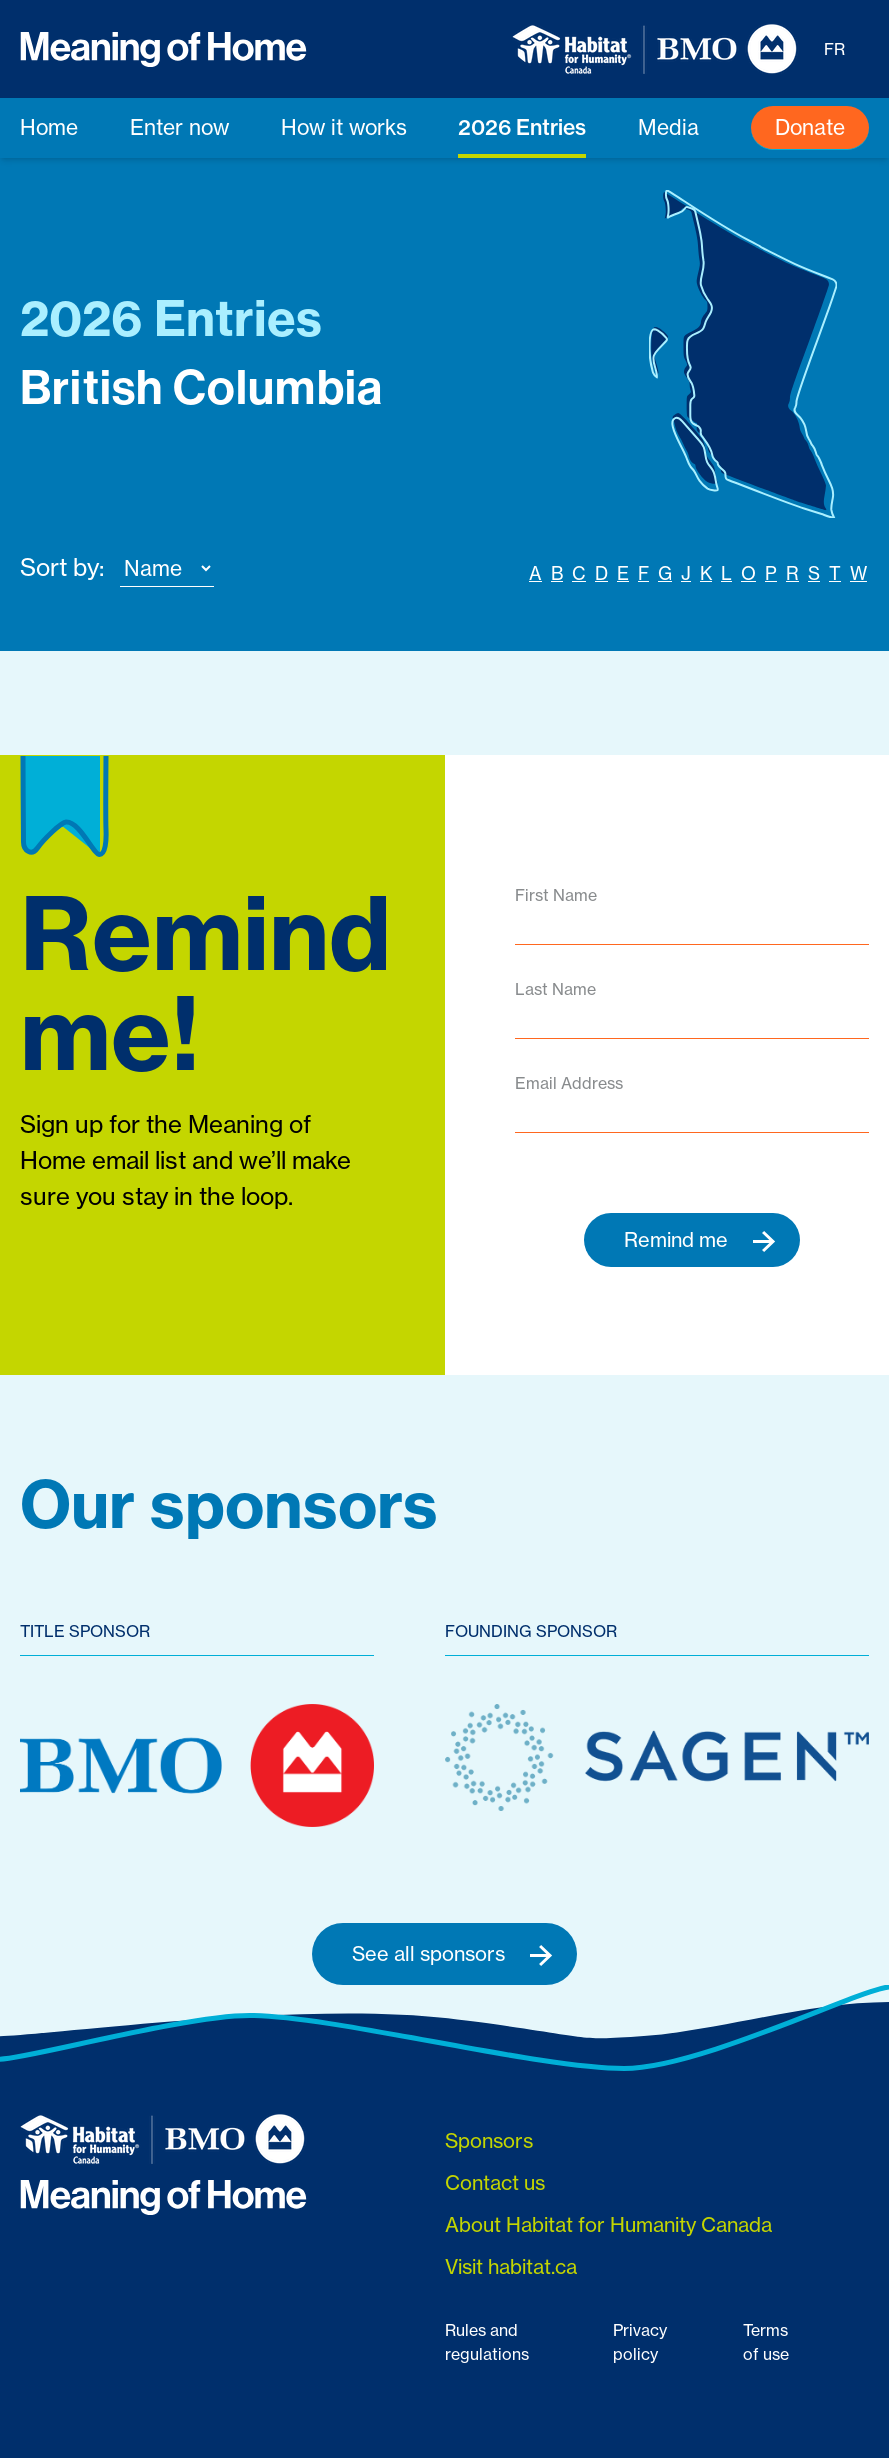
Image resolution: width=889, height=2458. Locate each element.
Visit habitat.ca (511, 2266)
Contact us (495, 2182)
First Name (556, 895)
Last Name (555, 989)
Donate (810, 127)
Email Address (569, 1083)
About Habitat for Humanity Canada (608, 2224)
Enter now (179, 127)
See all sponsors (452, 1954)
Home (49, 127)
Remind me (700, 1240)
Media (668, 127)
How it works (344, 127)
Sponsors (489, 2140)
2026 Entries (522, 127)
